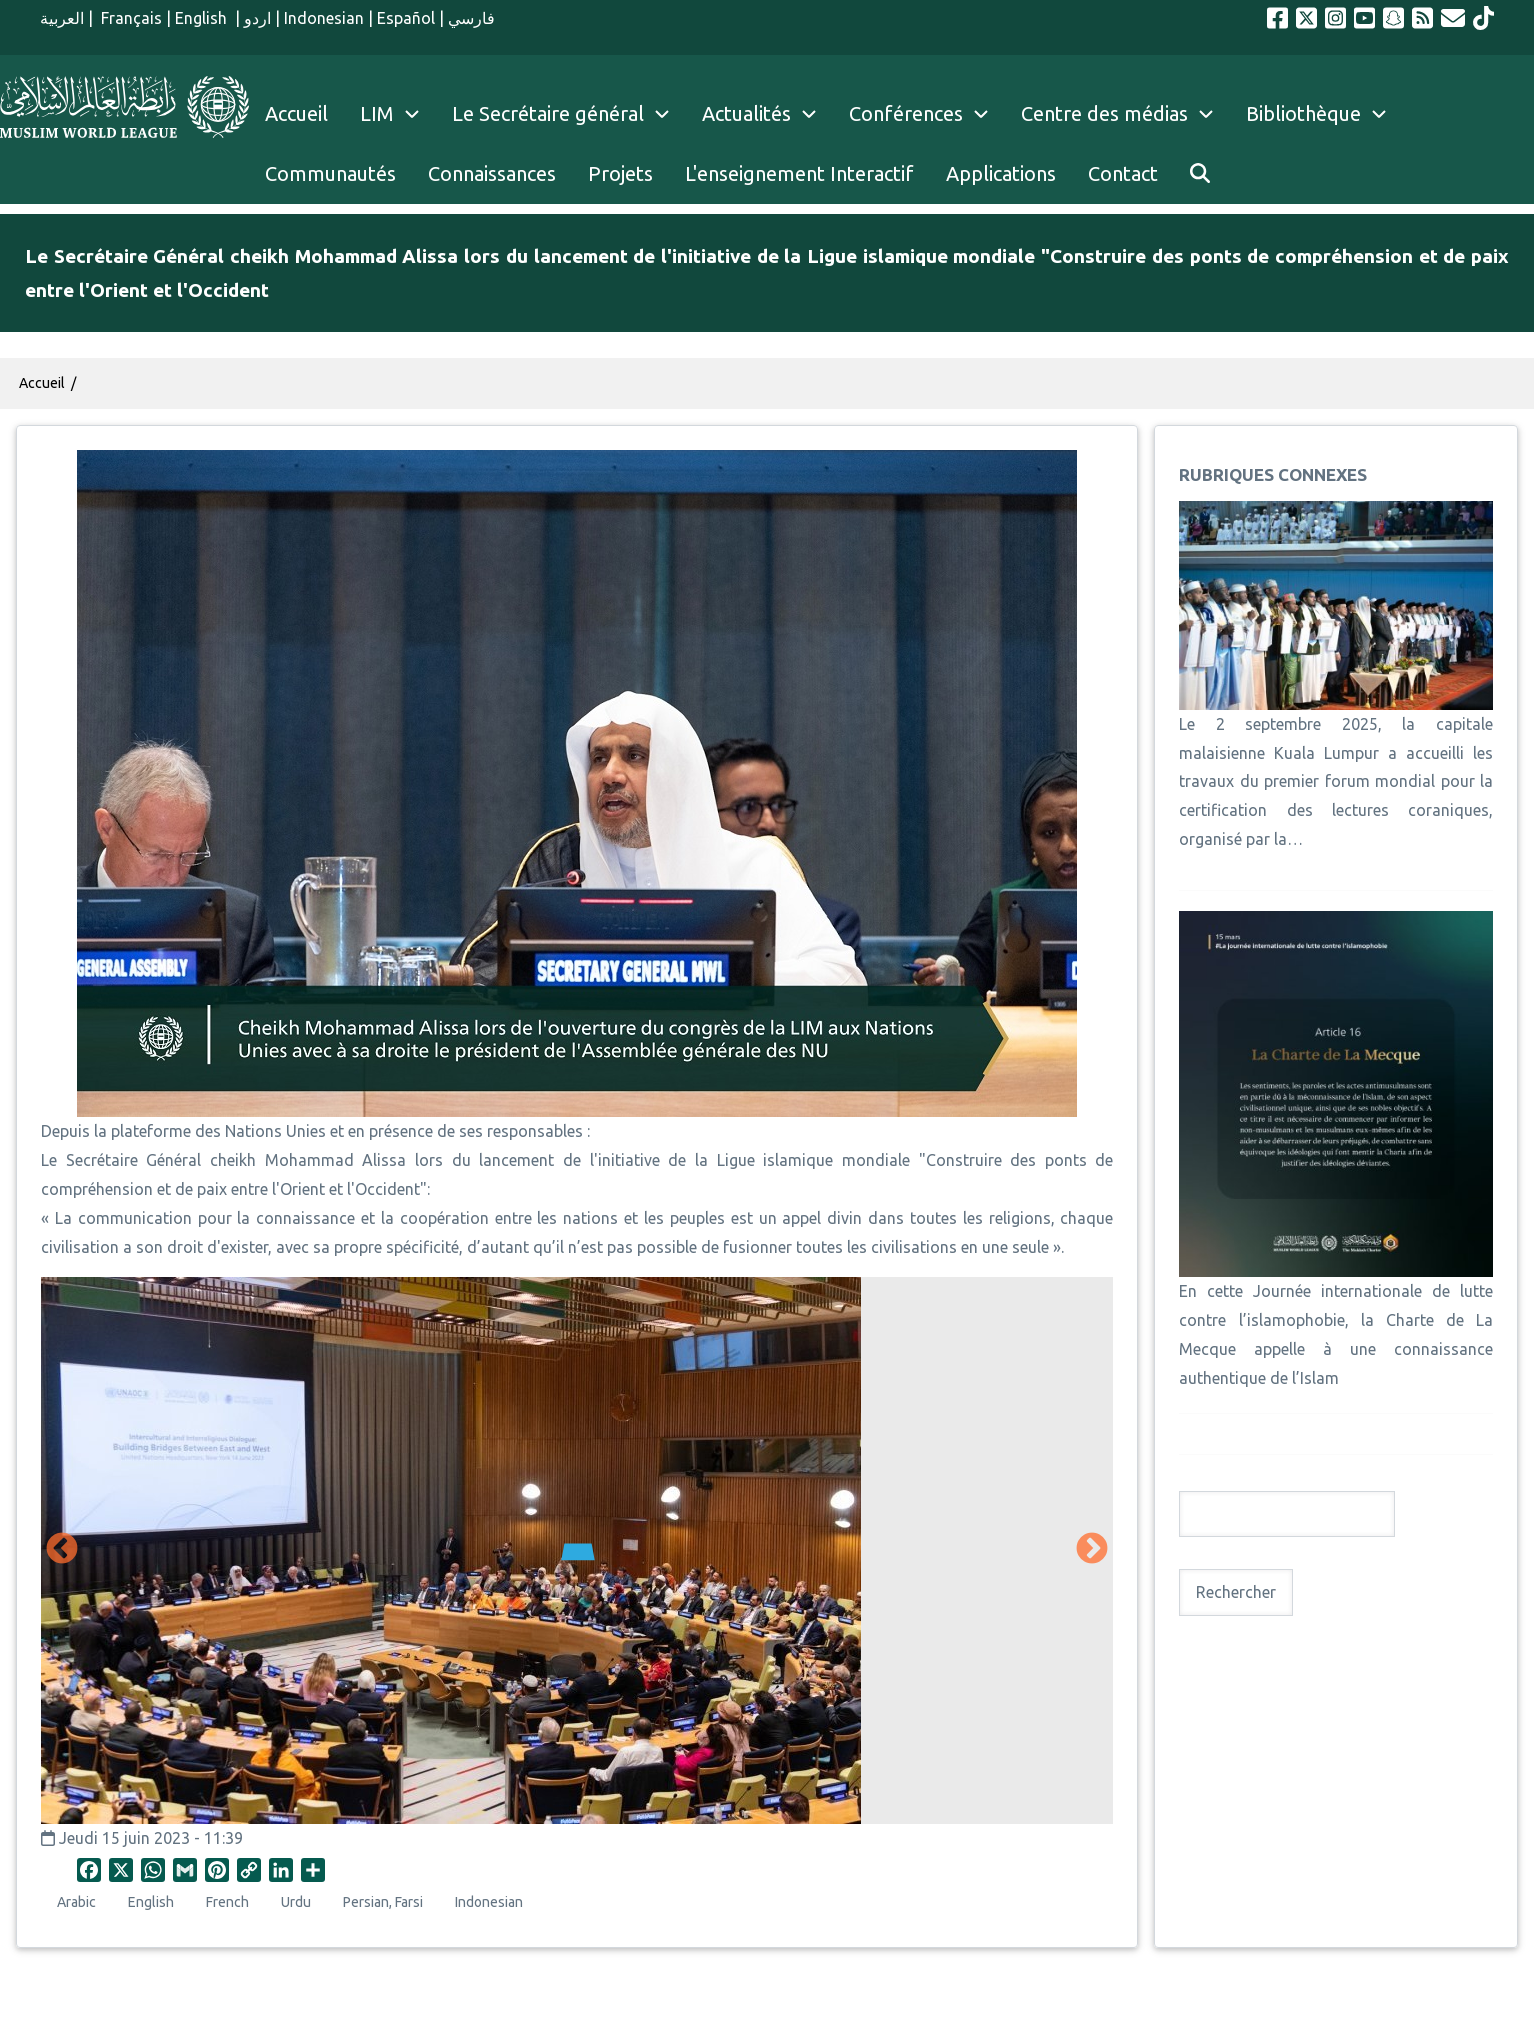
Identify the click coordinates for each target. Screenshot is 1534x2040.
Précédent (62, 1550)
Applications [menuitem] (1001, 173)
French (227, 1902)
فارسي (471, 18)
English (203, 18)
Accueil (42, 383)
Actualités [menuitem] (746, 113)
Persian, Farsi (383, 1902)
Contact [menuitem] (1123, 173)
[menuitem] (1200, 174)
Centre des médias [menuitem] (1104, 113)
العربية (62, 18)
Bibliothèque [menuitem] (1303, 113)
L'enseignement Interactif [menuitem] (799, 173)
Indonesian (324, 18)
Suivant (1092, 1550)
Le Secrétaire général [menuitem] (569, 114)
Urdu (296, 1902)
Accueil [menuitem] (296, 113)
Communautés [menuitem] (330, 173)
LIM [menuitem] (377, 113)
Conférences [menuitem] (906, 113)
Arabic (76, 1902)
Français (129, 18)
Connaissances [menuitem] (492, 173)
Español (406, 18)
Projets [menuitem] (620, 173)
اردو (257, 18)
